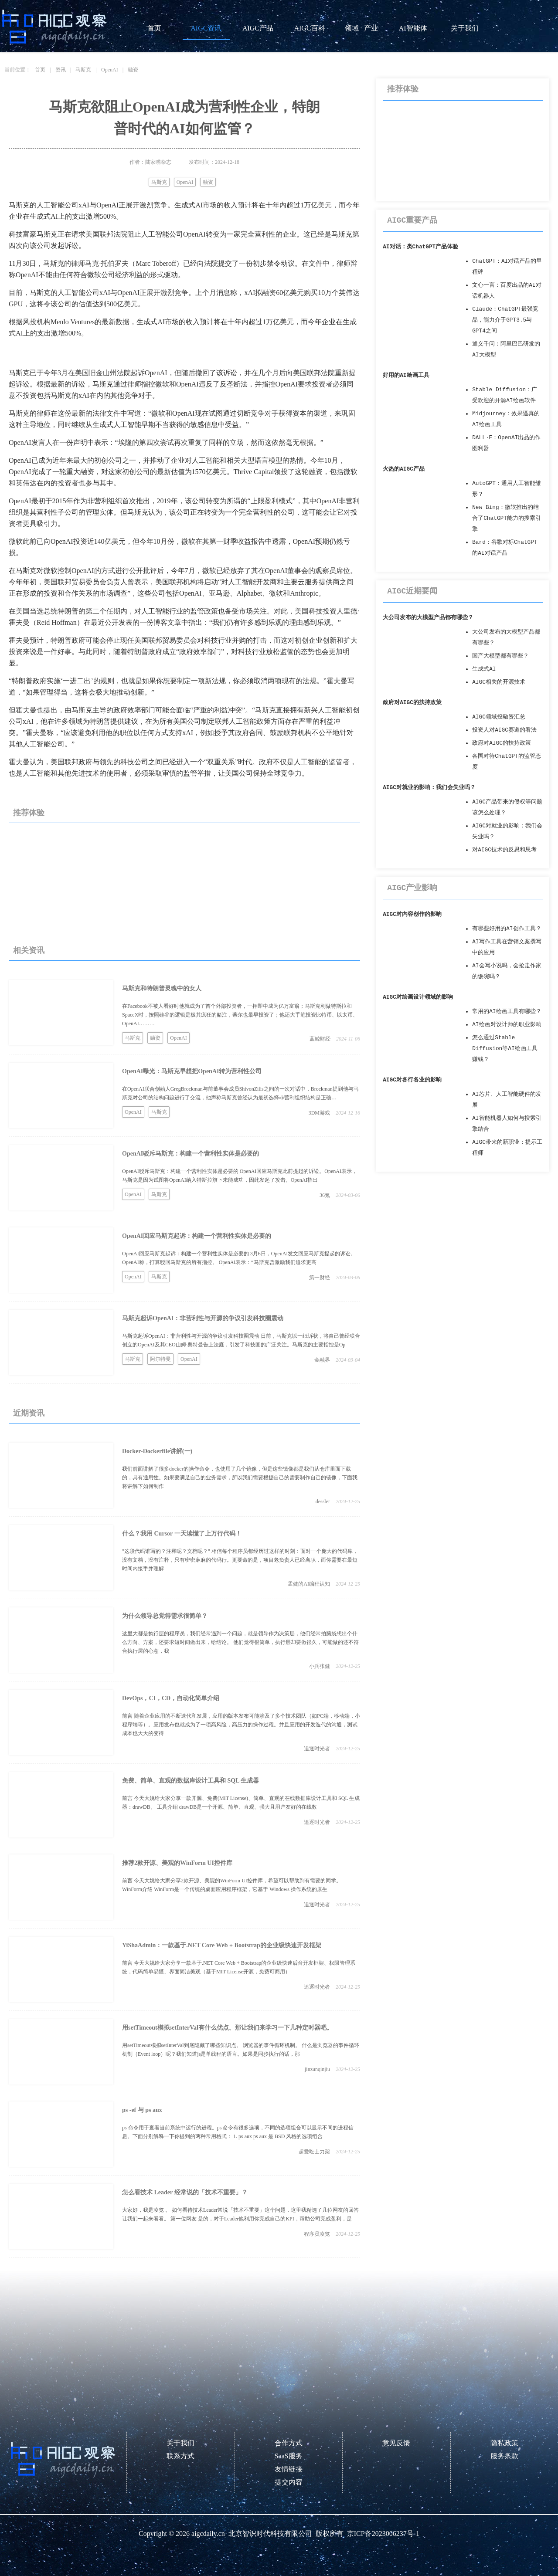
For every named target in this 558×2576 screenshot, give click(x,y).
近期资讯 (28, 1413)
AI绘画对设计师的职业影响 (506, 1024)
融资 (133, 70)
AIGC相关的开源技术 (498, 682)
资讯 (60, 70)
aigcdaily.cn (208, 2533)
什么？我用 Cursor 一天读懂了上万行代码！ (182, 1533)
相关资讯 (28, 950)
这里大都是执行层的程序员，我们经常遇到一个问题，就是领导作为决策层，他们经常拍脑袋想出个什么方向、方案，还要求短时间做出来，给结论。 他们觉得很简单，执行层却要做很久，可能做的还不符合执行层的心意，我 (240, 1642)
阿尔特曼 (160, 1359)
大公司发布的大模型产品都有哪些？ (428, 617)
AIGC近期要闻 (412, 591)
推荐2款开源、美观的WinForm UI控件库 (177, 1863)
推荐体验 (28, 812)
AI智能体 (413, 28)
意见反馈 (396, 2443)
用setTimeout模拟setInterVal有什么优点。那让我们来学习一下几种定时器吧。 (227, 2027)
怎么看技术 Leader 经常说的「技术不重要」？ (185, 2192)
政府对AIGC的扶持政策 (412, 702)
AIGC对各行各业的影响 (412, 1080)
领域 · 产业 (361, 28)
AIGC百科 (309, 28)
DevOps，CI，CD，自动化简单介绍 (170, 1698)
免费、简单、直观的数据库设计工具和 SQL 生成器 (190, 1780)
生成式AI (484, 669)
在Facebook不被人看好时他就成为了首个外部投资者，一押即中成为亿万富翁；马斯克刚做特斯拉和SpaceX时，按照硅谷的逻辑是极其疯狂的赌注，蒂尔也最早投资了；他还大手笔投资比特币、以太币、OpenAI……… (240, 1015)
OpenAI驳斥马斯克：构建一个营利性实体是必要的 (190, 1153)
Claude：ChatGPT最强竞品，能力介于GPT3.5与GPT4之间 (505, 320)
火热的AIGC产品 (404, 469)
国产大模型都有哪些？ (500, 656)
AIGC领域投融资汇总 (498, 717)
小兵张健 (319, 1666)
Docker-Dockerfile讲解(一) (157, 1451)
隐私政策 (504, 2443)
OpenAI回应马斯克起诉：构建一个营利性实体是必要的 (196, 1236)
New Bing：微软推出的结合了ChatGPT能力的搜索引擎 (506, 518)
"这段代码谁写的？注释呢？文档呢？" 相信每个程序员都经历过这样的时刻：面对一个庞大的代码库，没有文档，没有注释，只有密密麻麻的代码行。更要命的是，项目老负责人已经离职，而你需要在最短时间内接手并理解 (240, 1560)
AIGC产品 (257, 28)
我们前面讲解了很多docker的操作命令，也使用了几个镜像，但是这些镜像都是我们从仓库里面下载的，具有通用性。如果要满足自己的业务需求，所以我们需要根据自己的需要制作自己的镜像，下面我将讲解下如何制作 (239, 1477)
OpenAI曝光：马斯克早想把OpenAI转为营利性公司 (192, 1071)
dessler (323, 1501)
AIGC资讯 (206, 28)
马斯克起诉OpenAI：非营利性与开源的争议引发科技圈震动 (202, 1318)
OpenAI (109, 70)
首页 (154, 28)
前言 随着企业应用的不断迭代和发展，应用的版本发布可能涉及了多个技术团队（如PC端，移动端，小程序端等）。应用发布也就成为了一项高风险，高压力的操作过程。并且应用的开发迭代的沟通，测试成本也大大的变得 (241, 1724)
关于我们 (465, 28)
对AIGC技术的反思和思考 (504, 850)
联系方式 (180, 2456)
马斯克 (83, 70)
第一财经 (319, 1277)
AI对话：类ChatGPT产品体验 (420, 247)
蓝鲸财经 (320, 1039)
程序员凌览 (317, 2234)
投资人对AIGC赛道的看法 (504, 730)
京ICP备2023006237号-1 (383, 2533)
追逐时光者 (317, 1749)
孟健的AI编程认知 (309, 1584)
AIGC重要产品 (412, 220)
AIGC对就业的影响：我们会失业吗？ (429, 787)
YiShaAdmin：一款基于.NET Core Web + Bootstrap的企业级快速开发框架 (221, 1945)
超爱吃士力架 (314, 2152)
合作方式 (289, 2443)
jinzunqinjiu (317, 2069)
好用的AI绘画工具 (406, 375)
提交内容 (289, 2482)
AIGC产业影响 (412, 888)
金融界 (322, 1360)
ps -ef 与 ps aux (142, 2110)
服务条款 (504, 2456)
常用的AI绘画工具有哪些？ (506, 1011)
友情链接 (289, 2469)
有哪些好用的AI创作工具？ (506, 928)
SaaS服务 (289, 2456)
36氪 (325, 1195)
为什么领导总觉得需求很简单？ (165, 1616)
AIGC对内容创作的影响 (412, 914)
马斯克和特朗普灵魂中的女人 (161, 988)
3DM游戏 (319, 1113)
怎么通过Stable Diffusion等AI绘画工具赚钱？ (504, 1048)
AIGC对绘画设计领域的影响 (418, 997)
